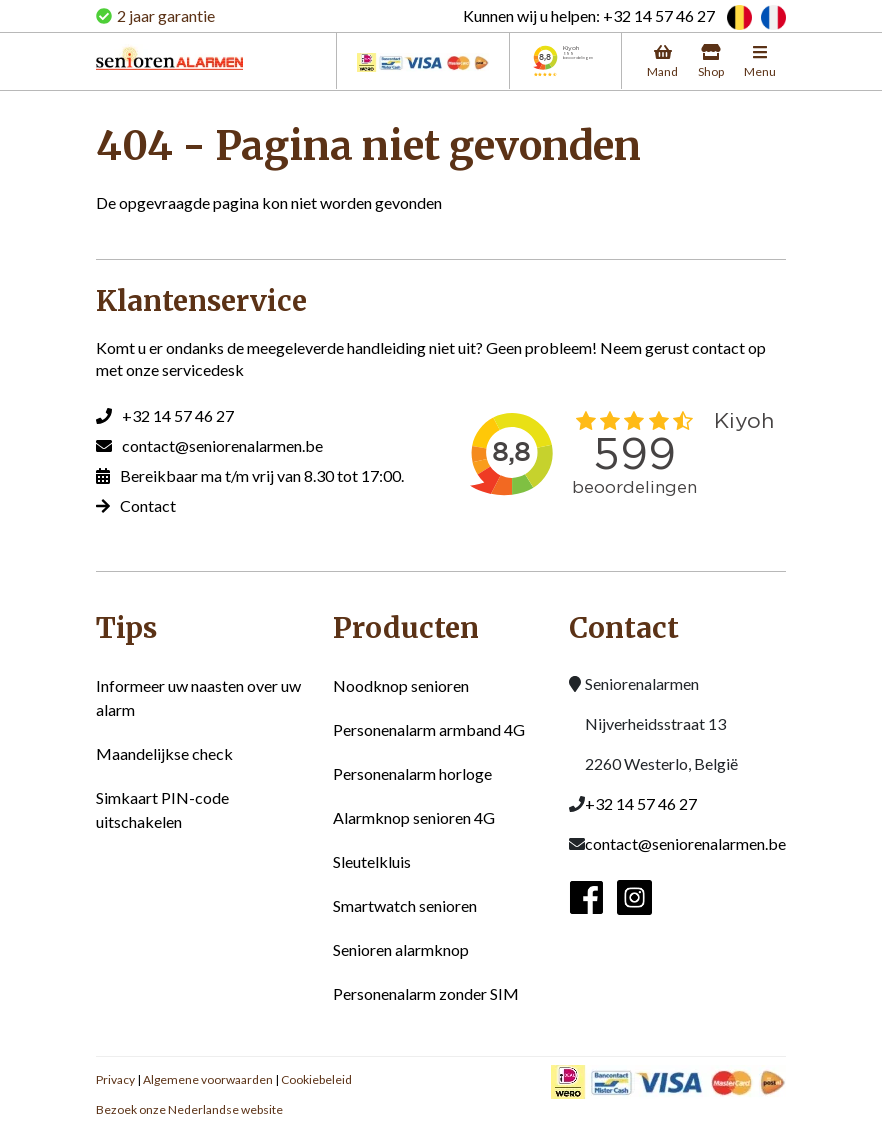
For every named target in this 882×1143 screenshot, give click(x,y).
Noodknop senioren (401, 685)
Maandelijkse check (164, 753)
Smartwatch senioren (405, 905)
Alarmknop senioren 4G (414, 817)
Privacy (115, 1079)
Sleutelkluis (372, 861)
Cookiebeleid (316, 1079)
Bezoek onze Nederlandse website (189, 1109)
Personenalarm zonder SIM (426, 993)
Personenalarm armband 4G (429, 729)
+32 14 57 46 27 (178, 415)
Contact (148, 505)
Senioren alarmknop (401, 949)
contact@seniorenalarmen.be (222, 445)
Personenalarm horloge (412, 773)
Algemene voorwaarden (208, 1079)
